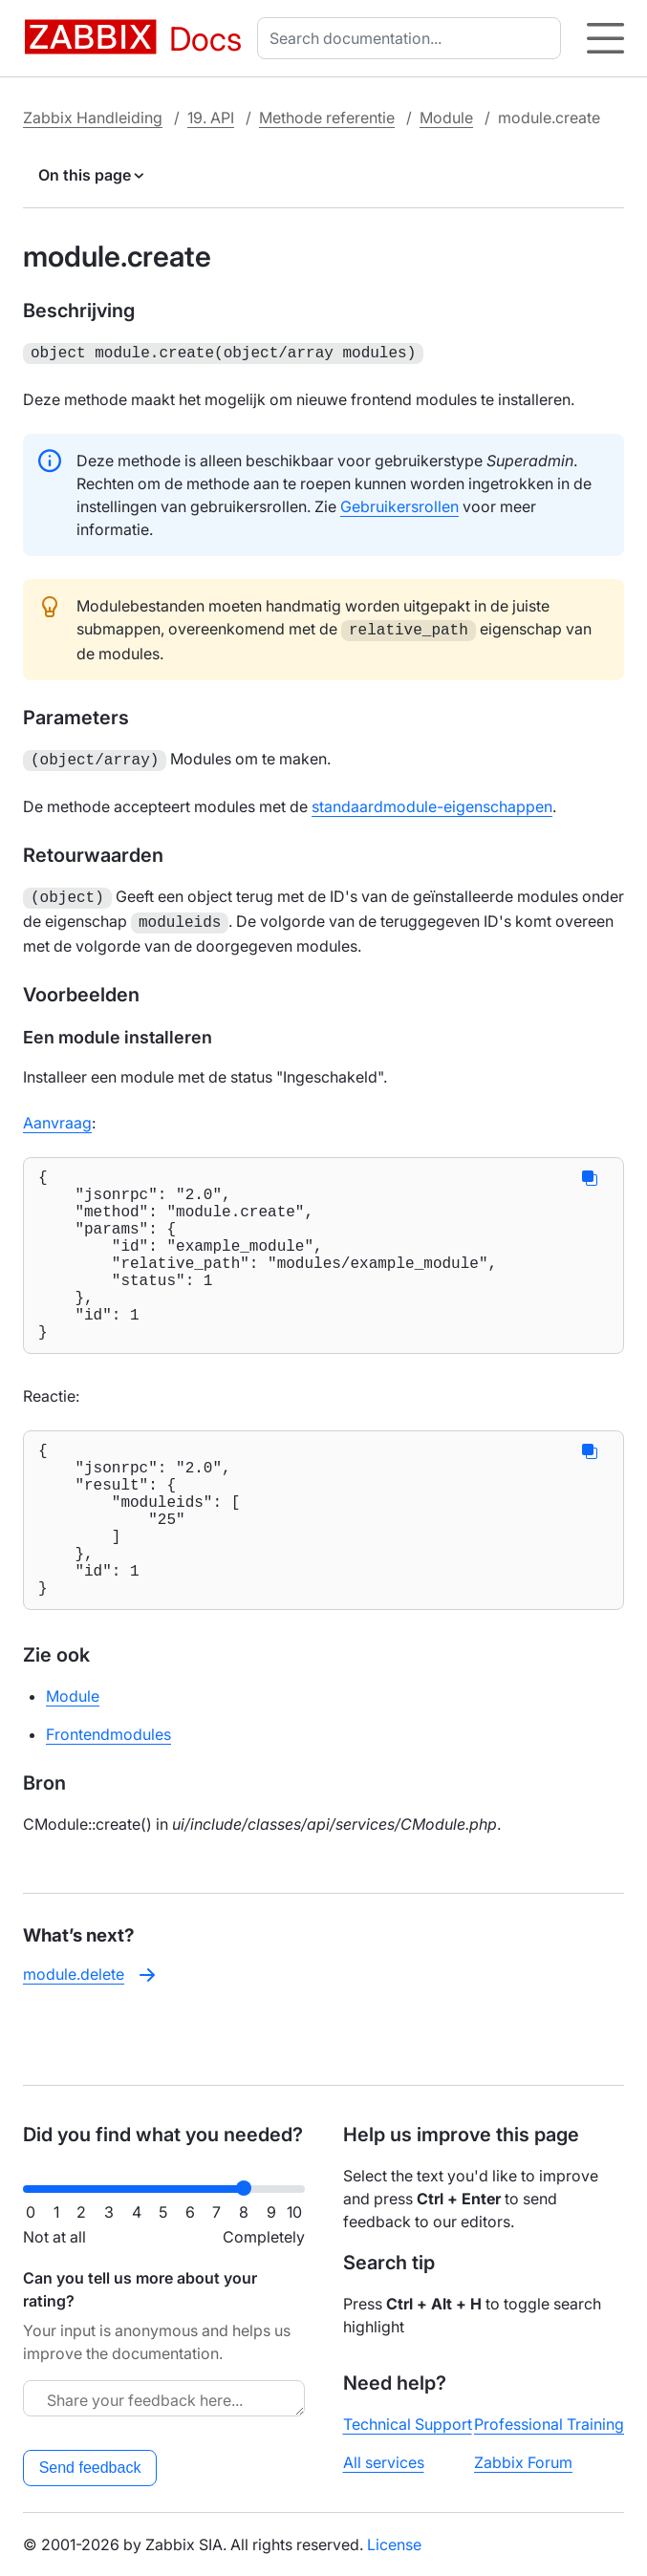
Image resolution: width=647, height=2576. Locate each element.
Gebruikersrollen (399, 504)
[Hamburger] (605, 38)
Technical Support (407, 2424)
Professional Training (549, 2424)
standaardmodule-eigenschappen (432, 800)
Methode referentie (327, 117)
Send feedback (90, 2467)
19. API (210, 117)
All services (383, 2462)
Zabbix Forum (523, 2462)
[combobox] (413, 38)
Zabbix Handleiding (92, 117)
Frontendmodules (108, 1797)
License (394, 2544)
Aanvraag (57, 1113)
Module (446, 117)
